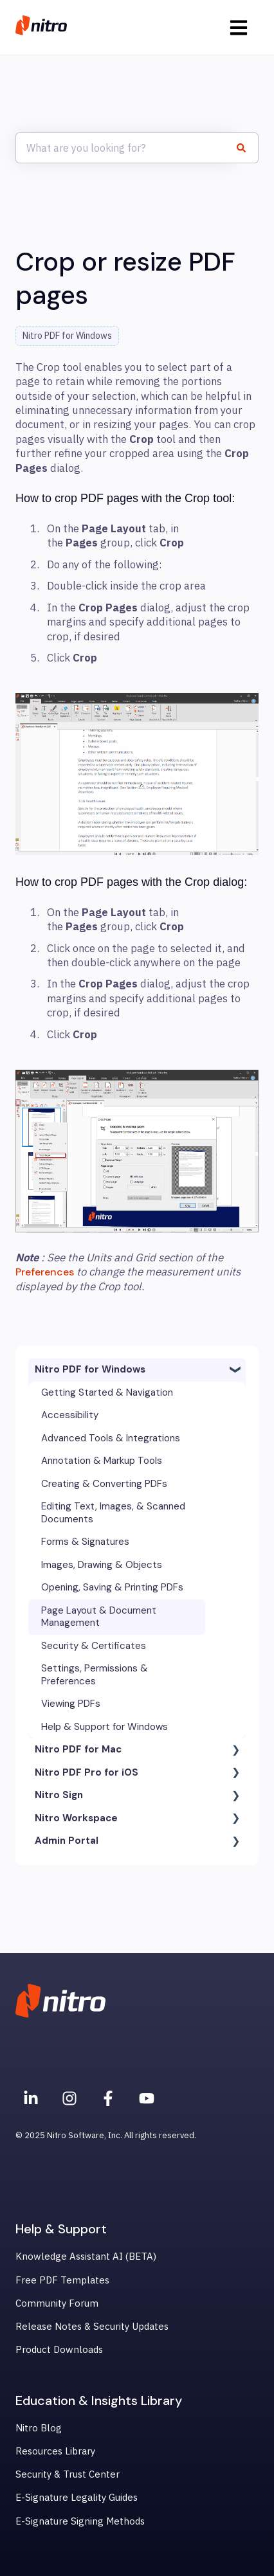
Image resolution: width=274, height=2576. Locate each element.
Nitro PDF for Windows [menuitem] (90, 1369)
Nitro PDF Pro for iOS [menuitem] (86, 1772)
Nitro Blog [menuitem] (38, 2428)
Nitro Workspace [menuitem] (76, 1818)
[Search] (246, 147)
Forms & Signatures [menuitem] (85, 1541)
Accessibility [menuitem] (69, 1415)
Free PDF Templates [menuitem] (62, 2280)
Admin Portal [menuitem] (66, 1840)
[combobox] (124, 147)
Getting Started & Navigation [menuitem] (107, 1392)
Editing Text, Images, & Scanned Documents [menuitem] (113, 1513)
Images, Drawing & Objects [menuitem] (101, 1564)
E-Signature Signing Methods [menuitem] (80, 2521)
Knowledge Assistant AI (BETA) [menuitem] (85, 2256)
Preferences (46, 1272)
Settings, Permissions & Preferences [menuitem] (94, 1675)
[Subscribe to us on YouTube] (146, 2098)
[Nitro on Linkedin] (30, 2098)
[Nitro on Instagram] (69, 2098)
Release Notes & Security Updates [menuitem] (92, 2326)
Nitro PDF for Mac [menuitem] (78, 1749)
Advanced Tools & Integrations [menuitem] (110, 1438)
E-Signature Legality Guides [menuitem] (76, 2497)
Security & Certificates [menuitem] (93, 1645)
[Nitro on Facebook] (108, 2098)
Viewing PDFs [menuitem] (70, 1703)
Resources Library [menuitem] (55, 2451)
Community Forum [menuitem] (56, 2303)
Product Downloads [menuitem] (59, 2349)
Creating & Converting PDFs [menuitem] (104, 1483)
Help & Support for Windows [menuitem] (104, 1726)
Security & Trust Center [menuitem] (67, 2474)
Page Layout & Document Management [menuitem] (98, 1617)
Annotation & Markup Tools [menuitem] (101, 1460)
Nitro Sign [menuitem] (59, 1794)
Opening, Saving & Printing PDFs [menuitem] (112, 1587)
